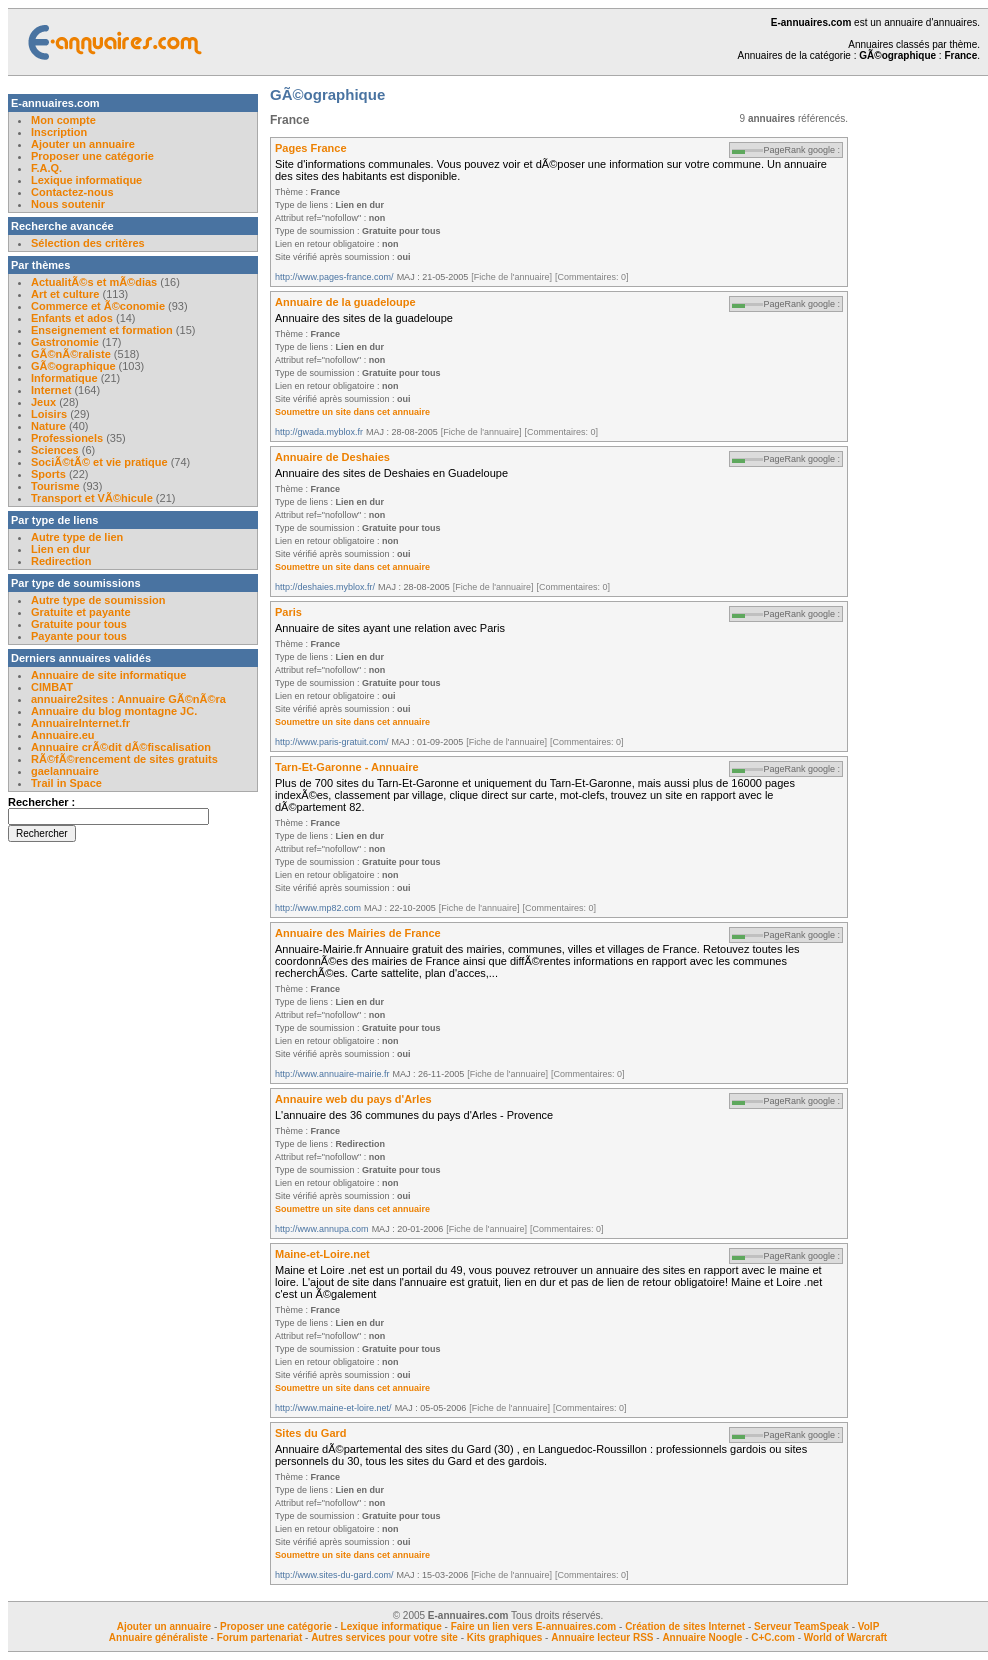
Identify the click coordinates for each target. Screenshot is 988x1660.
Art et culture (65, 294)
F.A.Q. (46, 168)
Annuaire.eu (63, 735)
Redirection (61, 561)
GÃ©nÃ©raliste (71, 354)
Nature (48, 426)
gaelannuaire (65, 771)
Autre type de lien (77, 537)
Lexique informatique (86, 180)
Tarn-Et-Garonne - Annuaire (347, 767)
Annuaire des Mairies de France (358, 933)
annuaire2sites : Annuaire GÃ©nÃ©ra (128, 699)
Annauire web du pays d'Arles (353, 1099)
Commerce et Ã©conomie (98, 306)
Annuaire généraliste (158, 1637)
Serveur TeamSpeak (801, 1626)
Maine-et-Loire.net (322, 1254)
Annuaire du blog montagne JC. (114, 711)
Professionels (67, 438)
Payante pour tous (79, 636)
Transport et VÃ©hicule (92, 498)
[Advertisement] (928, 394)
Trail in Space (66, 783)
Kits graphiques (505, 1637)
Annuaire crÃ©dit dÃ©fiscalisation (121, 747)
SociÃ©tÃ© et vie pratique (99, 462)
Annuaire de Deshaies (332, 457)
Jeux (43, 402)
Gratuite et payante (81, 612)
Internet (52, 390)
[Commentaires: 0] (592, 277)
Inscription (59, 132)
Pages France (311, 148)
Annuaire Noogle (702, 1637)
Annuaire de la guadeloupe (345, 302)
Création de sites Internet (685, 1626)
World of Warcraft (845, 1637)
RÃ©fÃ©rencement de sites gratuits (124, 759)
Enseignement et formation (102, 330)
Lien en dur (60, 549)
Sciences (55, 450)
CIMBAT (52, 687)
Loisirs (49, 414)
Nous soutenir (68, 204)
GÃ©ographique (73, 366)
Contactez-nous (72, 192)
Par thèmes (40, 265)
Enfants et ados (72, 318)
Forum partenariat (260, 1637)
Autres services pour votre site (384, 1637)
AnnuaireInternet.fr (80, 723)
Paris (288, 612)
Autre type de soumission (98, 600)
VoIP (868, 1626)
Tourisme (55, 486)
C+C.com (773, 1637)
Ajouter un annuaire (83, 144)
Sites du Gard (311, 1433)
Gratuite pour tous (79, 624)
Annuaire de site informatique (108, 675)
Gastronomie (65, 342)
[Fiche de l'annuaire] (511, 277)
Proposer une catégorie (92, 156)
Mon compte (63, 120)
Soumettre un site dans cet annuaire (352, 412)
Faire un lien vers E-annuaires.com (534, 1626)
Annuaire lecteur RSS (603, 1637)
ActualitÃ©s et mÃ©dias (94, 282)
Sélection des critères (88, 243)
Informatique (64, 378)
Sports (48, 474)
